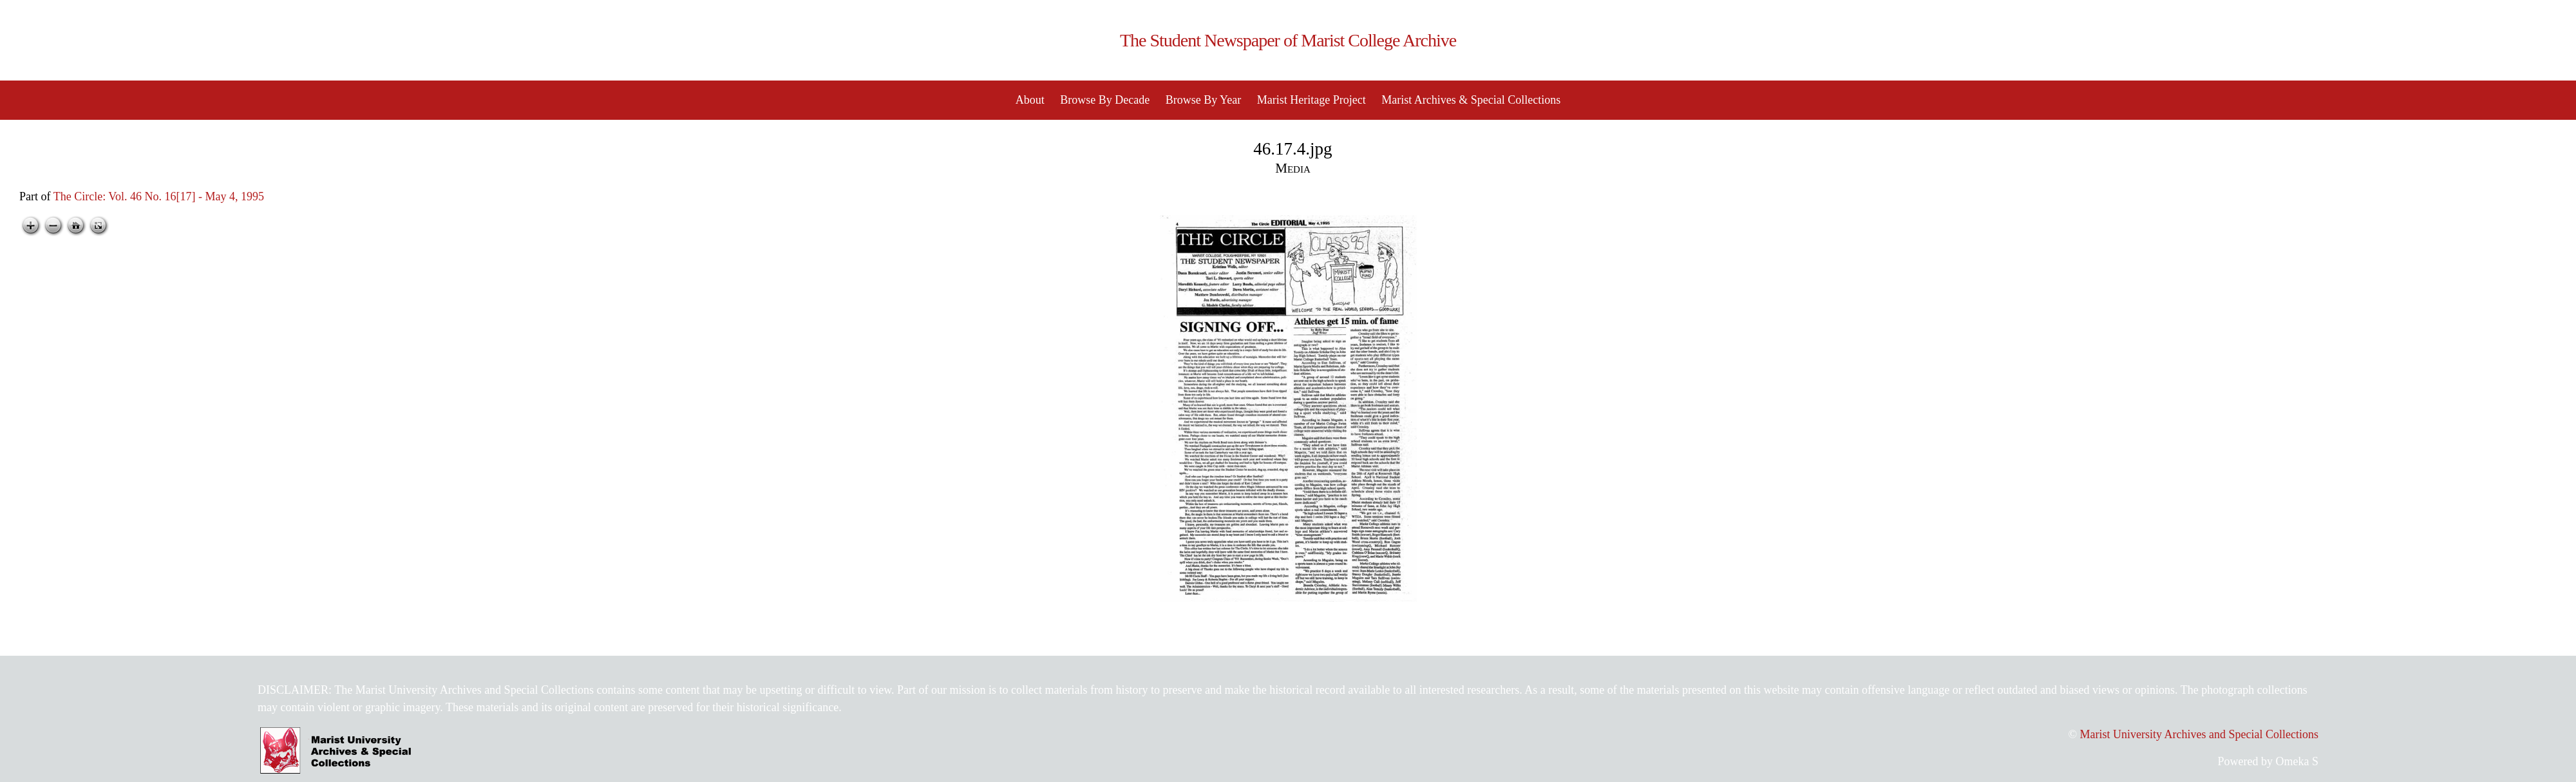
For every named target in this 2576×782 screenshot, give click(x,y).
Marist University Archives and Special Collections (2199, 734)
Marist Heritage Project (1311, 99)
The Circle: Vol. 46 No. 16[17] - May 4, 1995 (158, 196)
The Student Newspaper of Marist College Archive (1288, 40)
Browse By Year (1204, 99)
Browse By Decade (1105, 99)
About (1030, 99)
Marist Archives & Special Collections (1470, 99)
